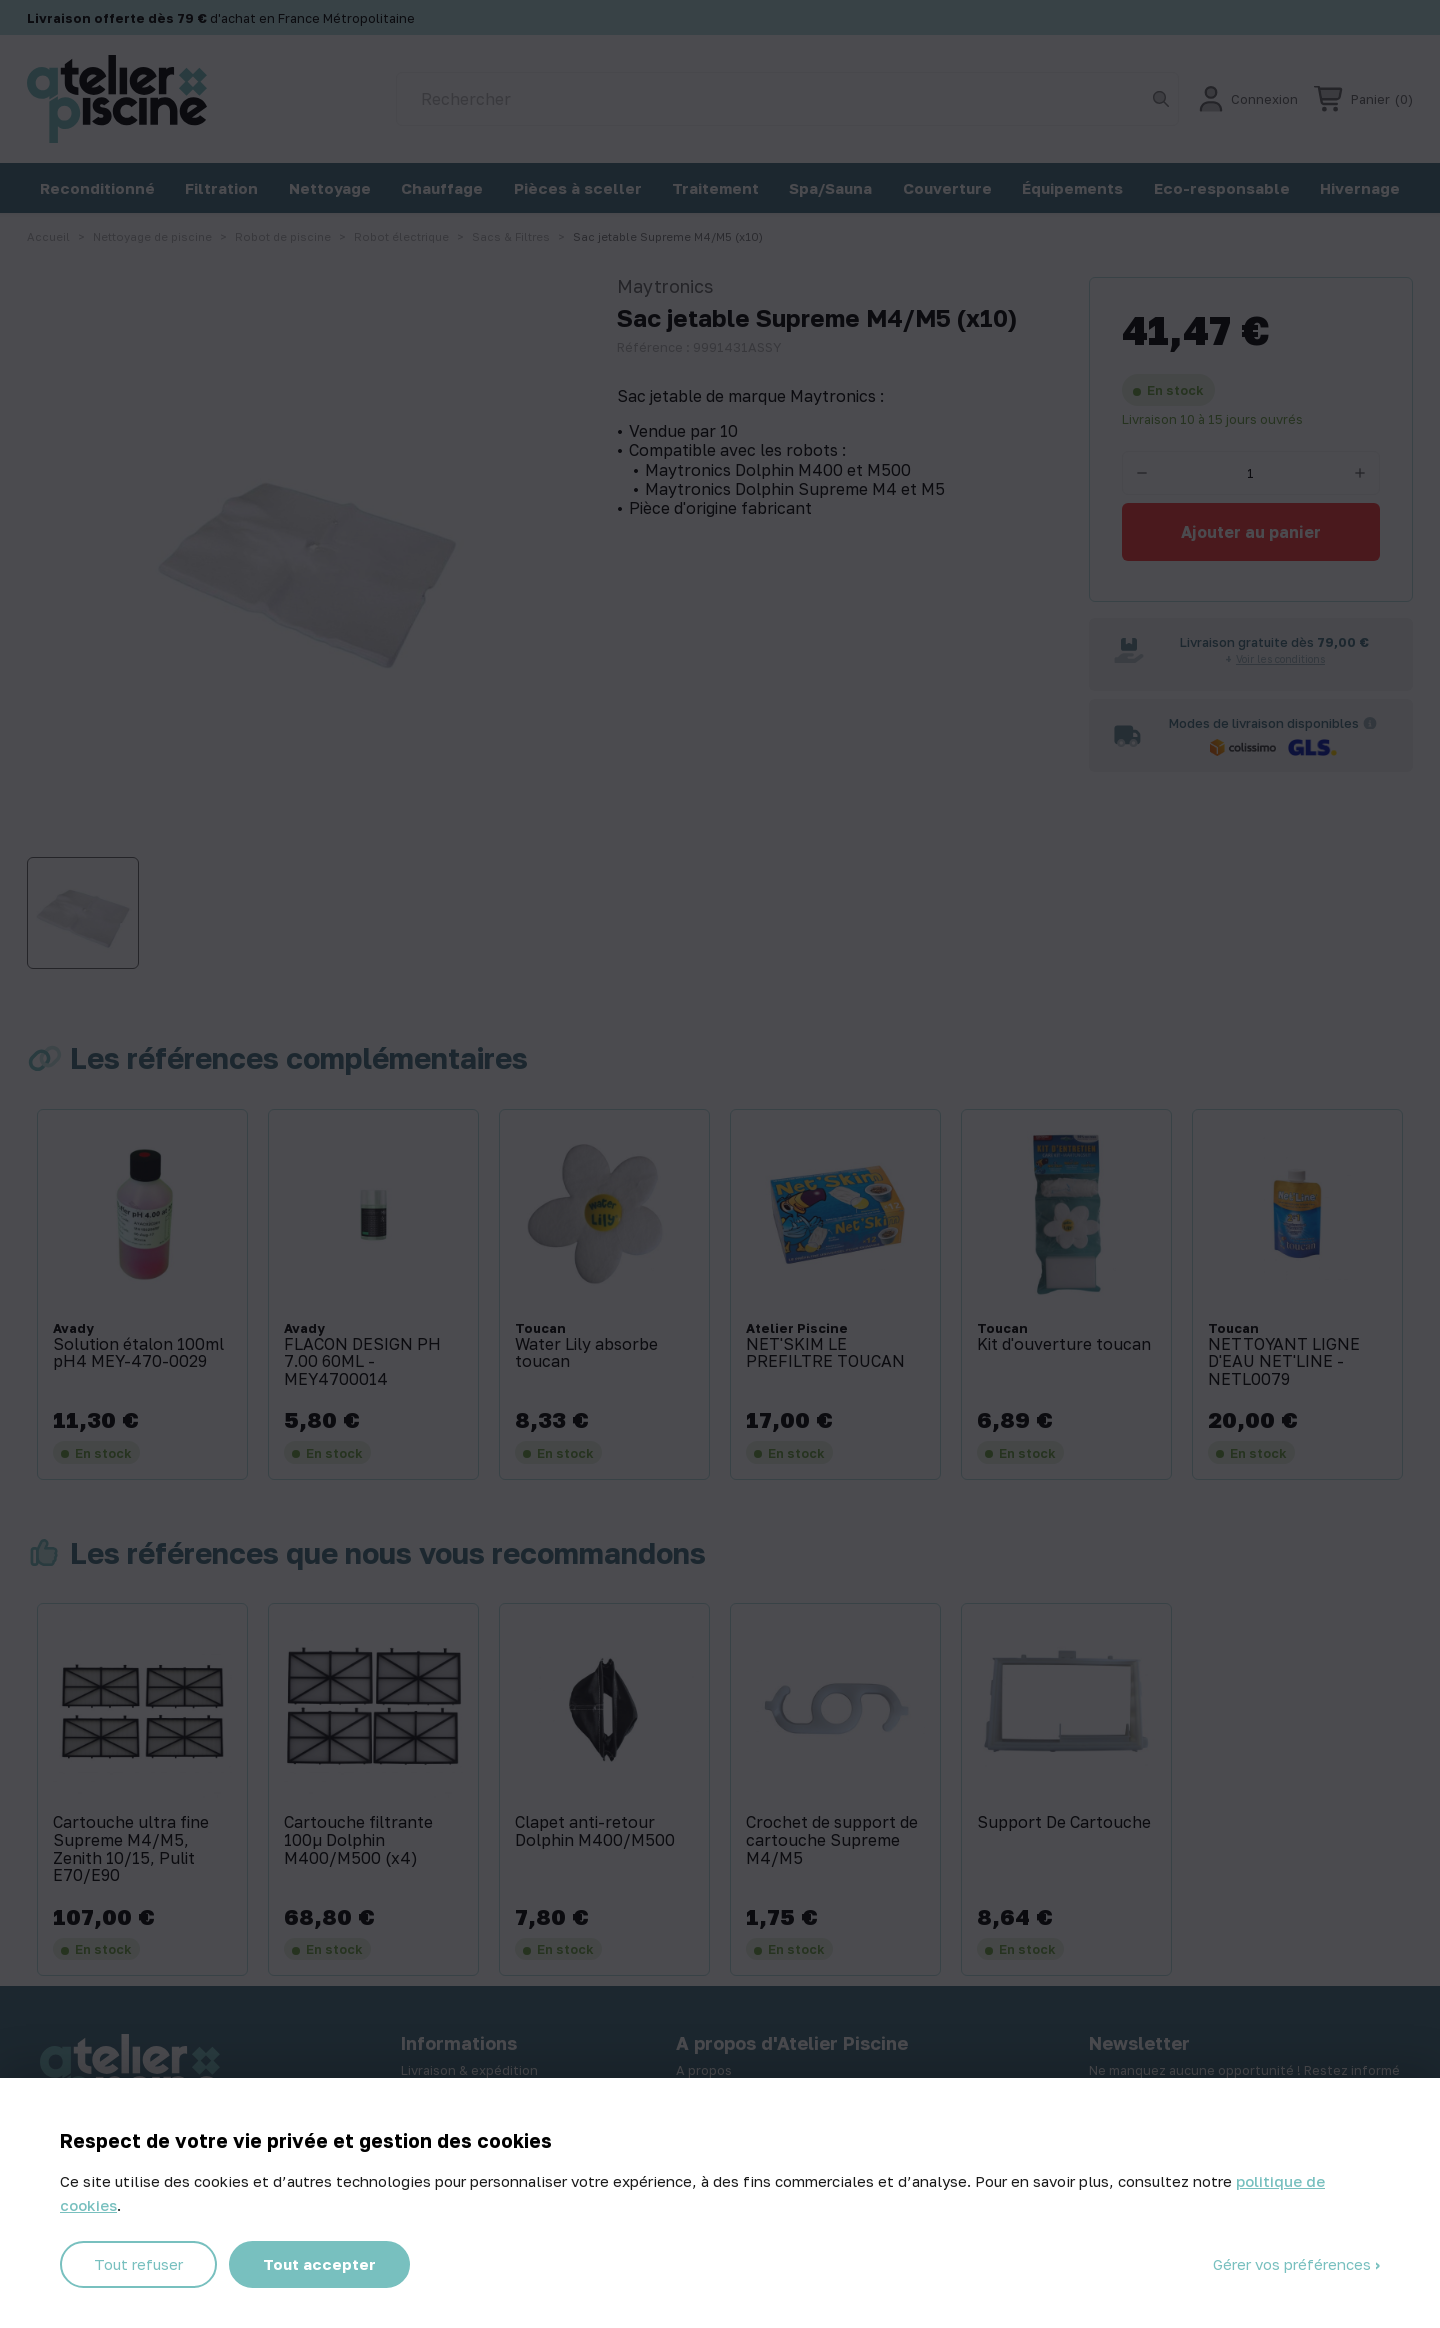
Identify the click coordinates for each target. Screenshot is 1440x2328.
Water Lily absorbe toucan (586, 1353)
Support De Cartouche (1064, 1823)
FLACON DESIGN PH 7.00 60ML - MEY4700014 (362, 1362)
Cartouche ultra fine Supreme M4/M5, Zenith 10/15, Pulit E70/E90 (131, 1849)
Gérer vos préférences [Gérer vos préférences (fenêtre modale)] (1294, 2264)
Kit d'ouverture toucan (1064, 1345)
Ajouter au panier (1251, 532)
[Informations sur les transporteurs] (1370, 723)
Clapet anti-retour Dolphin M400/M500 (595, 1831)
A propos (704, 2070)
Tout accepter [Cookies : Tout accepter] (319, 2264)
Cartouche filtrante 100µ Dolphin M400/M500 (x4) (358, 1840)
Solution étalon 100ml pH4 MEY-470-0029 (138, 1353)
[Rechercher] (787, 99)
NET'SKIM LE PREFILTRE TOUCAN (825, 1353)
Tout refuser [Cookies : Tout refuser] (138, 2264)
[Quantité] (1251, 473)
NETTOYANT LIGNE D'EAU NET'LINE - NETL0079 (1284, 1362)
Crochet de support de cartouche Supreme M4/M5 (832, 1840)
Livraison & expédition (469, 2070)
